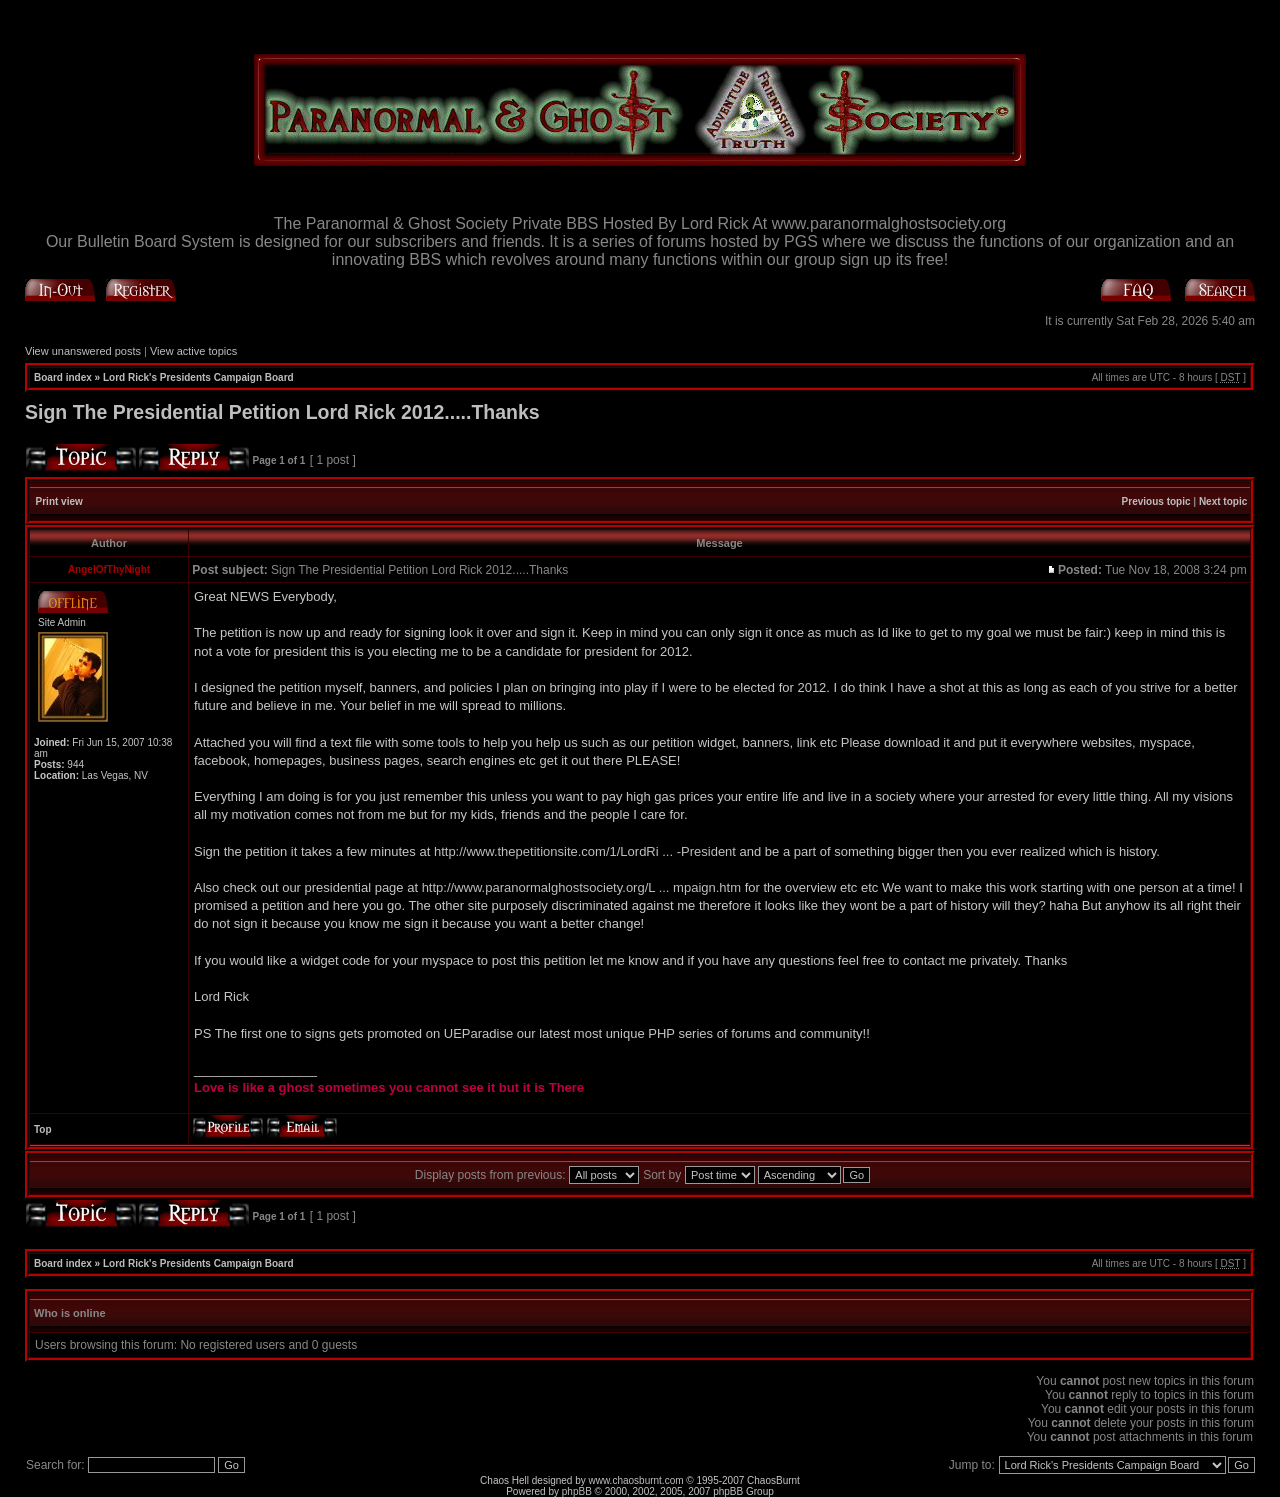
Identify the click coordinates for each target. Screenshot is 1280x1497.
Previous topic (1156, 501)
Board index (63, 377)
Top (43, 1129)
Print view (59, 501)
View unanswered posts (83, 351)
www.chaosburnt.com (636, 1480)
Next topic (1223, 501)
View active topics (193, 351)
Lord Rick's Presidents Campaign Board (198, 377)
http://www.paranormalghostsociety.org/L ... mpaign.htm (581, 887)
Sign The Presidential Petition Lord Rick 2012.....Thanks (282, 412)
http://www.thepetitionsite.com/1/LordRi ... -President (585, 851)
